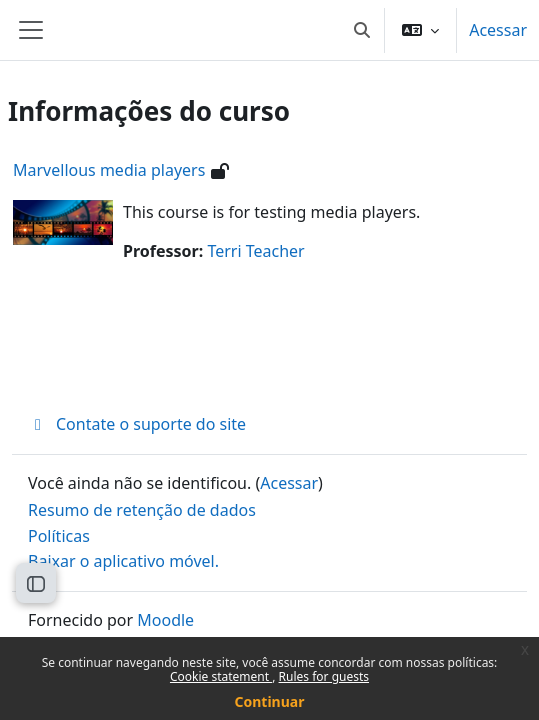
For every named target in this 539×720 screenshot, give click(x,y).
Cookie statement (221, 676)
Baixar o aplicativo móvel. (123, 561)
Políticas (59, 536)
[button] (362, 30)
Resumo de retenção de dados (142, 510)
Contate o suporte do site (137, 424)
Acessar (498, 30)
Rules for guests (324, 676)
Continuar (270, 701)
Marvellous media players (109, 170)
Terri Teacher (255, 251)
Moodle (165, 620)
